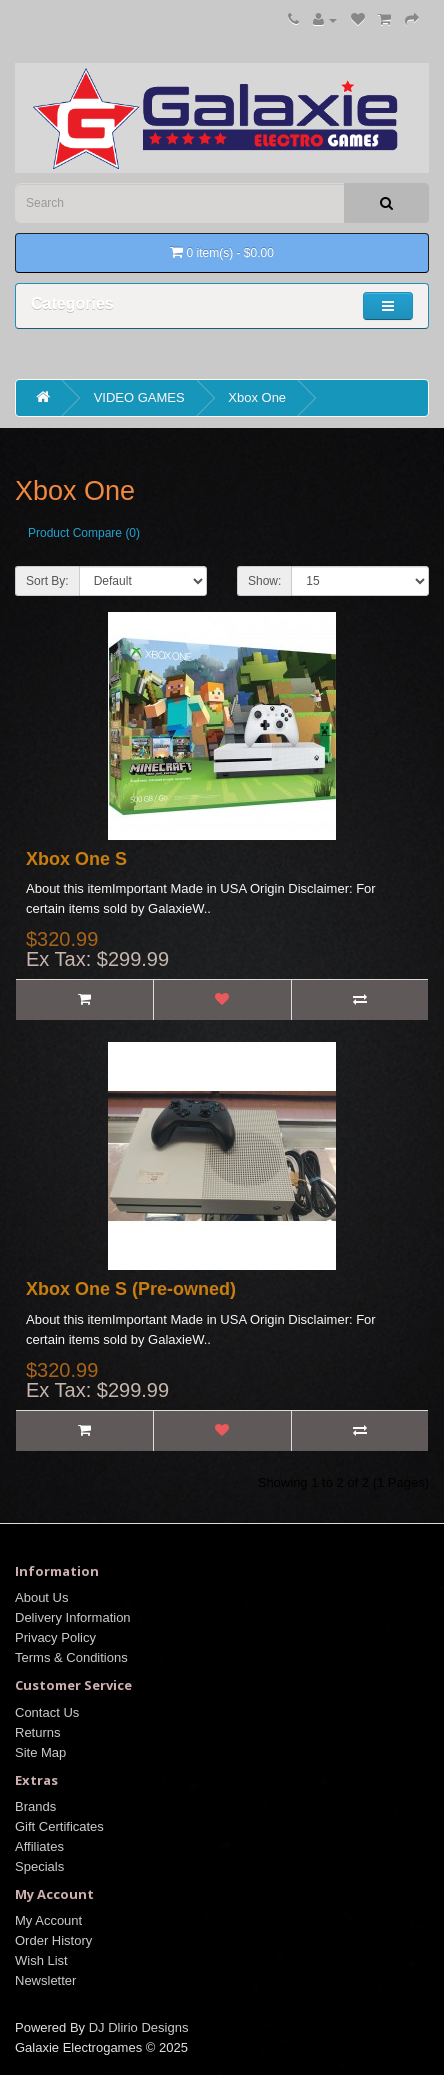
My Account (48, 1920)
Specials (39, 1866)
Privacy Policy (55, 1637)
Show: (264, 581)
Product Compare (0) (84, 533)
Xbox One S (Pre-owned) (131, 1289)
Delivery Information (73, 1617)
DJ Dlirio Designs (139, 2027)
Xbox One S (76, 859)
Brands (35, 1806)
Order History (53, 1940)
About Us (41, 1597)
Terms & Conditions (71, 1657)
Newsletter (45, 1980)
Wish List (41, 1960)
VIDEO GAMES (139, 397)
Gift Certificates (59, 1826)
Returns (38, 1732)
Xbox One (257, 397)
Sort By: (47, 581)
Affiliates (39, 1846)
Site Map (40, 1752)
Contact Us (47, 1712)
